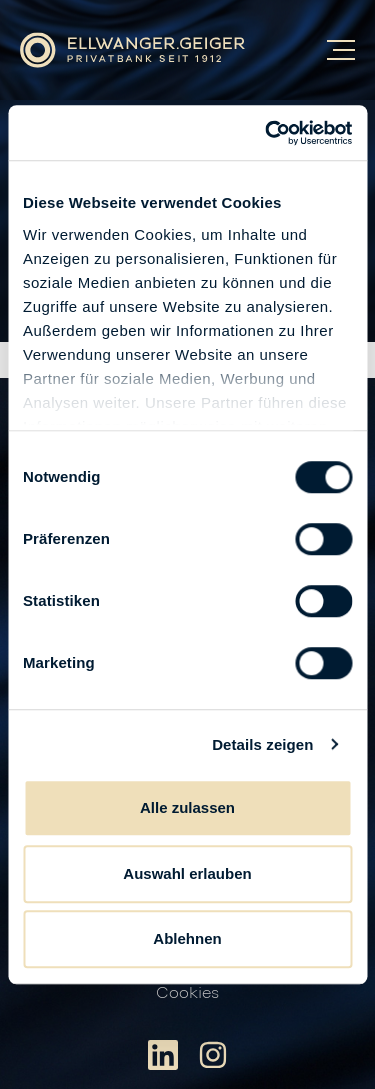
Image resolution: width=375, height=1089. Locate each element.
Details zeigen (262, 744)
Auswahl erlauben (187, 873)
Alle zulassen (187, 807)
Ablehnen (187, 938)
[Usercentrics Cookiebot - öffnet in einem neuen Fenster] (267, 133)
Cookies (187, 993)
